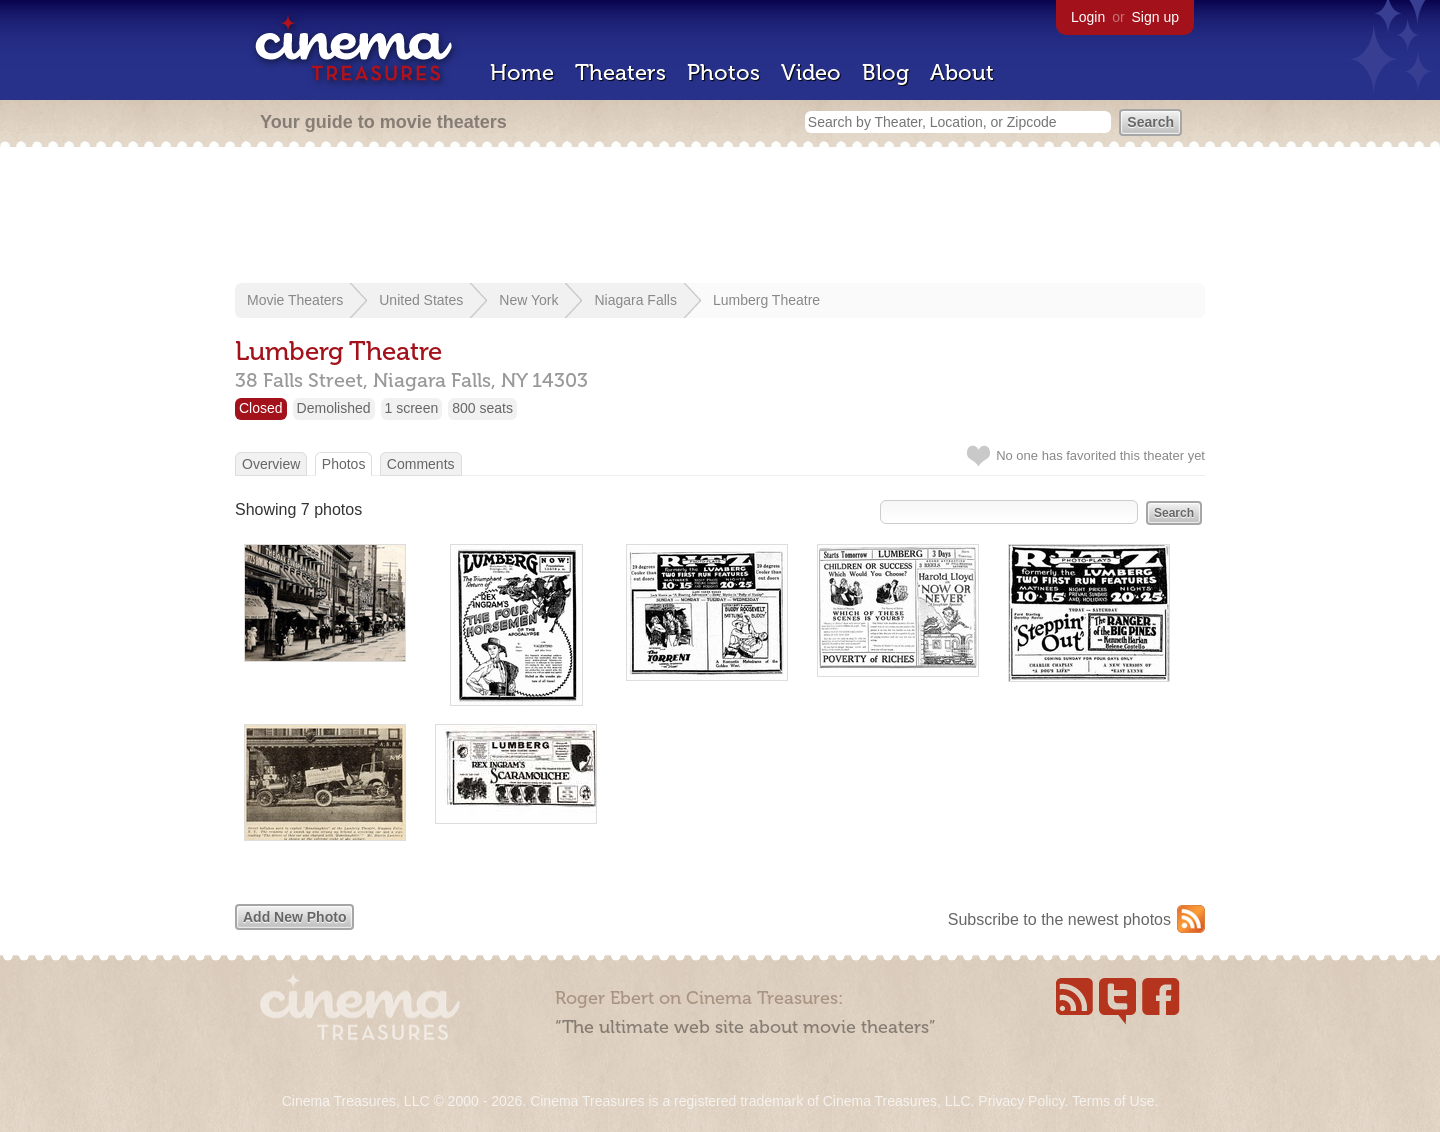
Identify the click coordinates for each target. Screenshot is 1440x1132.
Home (522, 72)
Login (1088, 17)
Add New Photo (294, 917)
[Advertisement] (720, 217)
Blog (885, 72)
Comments (421, 464)
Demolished (334, 408)
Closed (261, 408)
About (962, 72)
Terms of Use (1113, 1101)
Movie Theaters (295, 300)
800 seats (482, 408)
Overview (271, 464)
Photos (723, 72)
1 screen (412, 408)
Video (811, 72)
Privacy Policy (1021, 1101)
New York (528, 300)
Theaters (620, 72)
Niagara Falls (635, 300)
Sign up (1155, 17)
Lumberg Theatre (766, 300)
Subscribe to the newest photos (1059, 919)
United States (421, 300)
